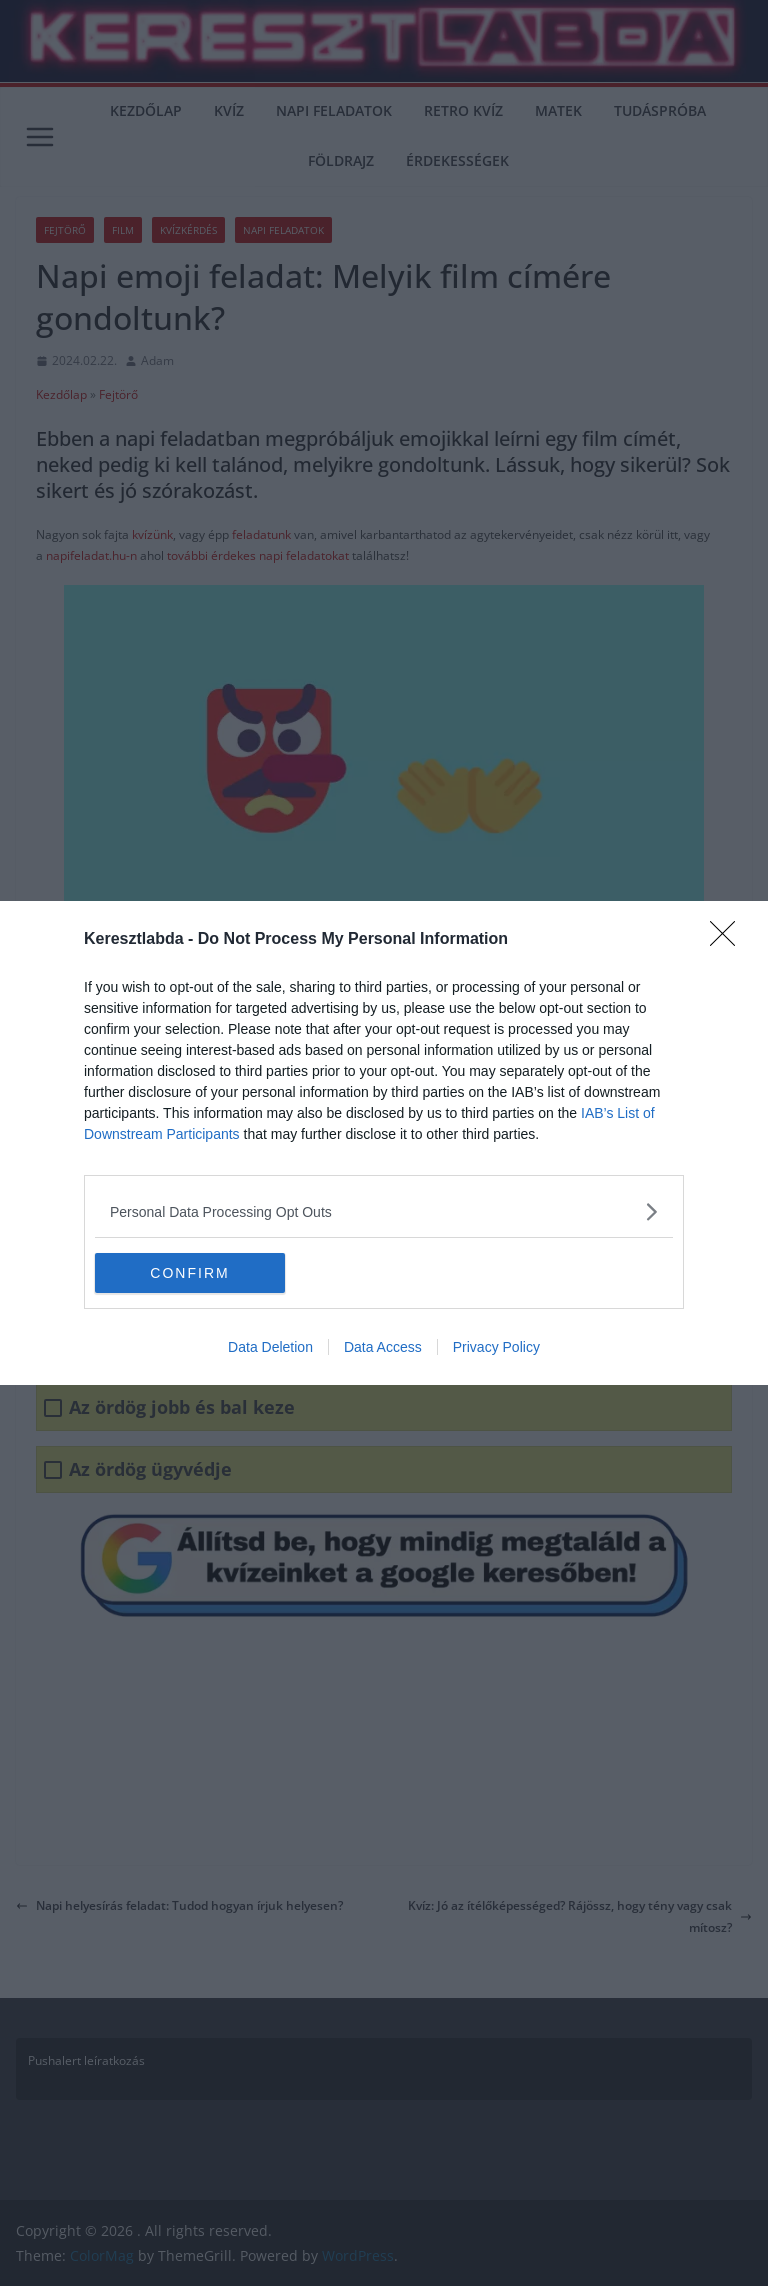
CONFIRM (189, 1272)
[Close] (729, 940)
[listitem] (384, 1211)
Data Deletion (270, 1347)
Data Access (383, 1347)
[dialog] (384, 1143)
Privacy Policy (496, 1347)
